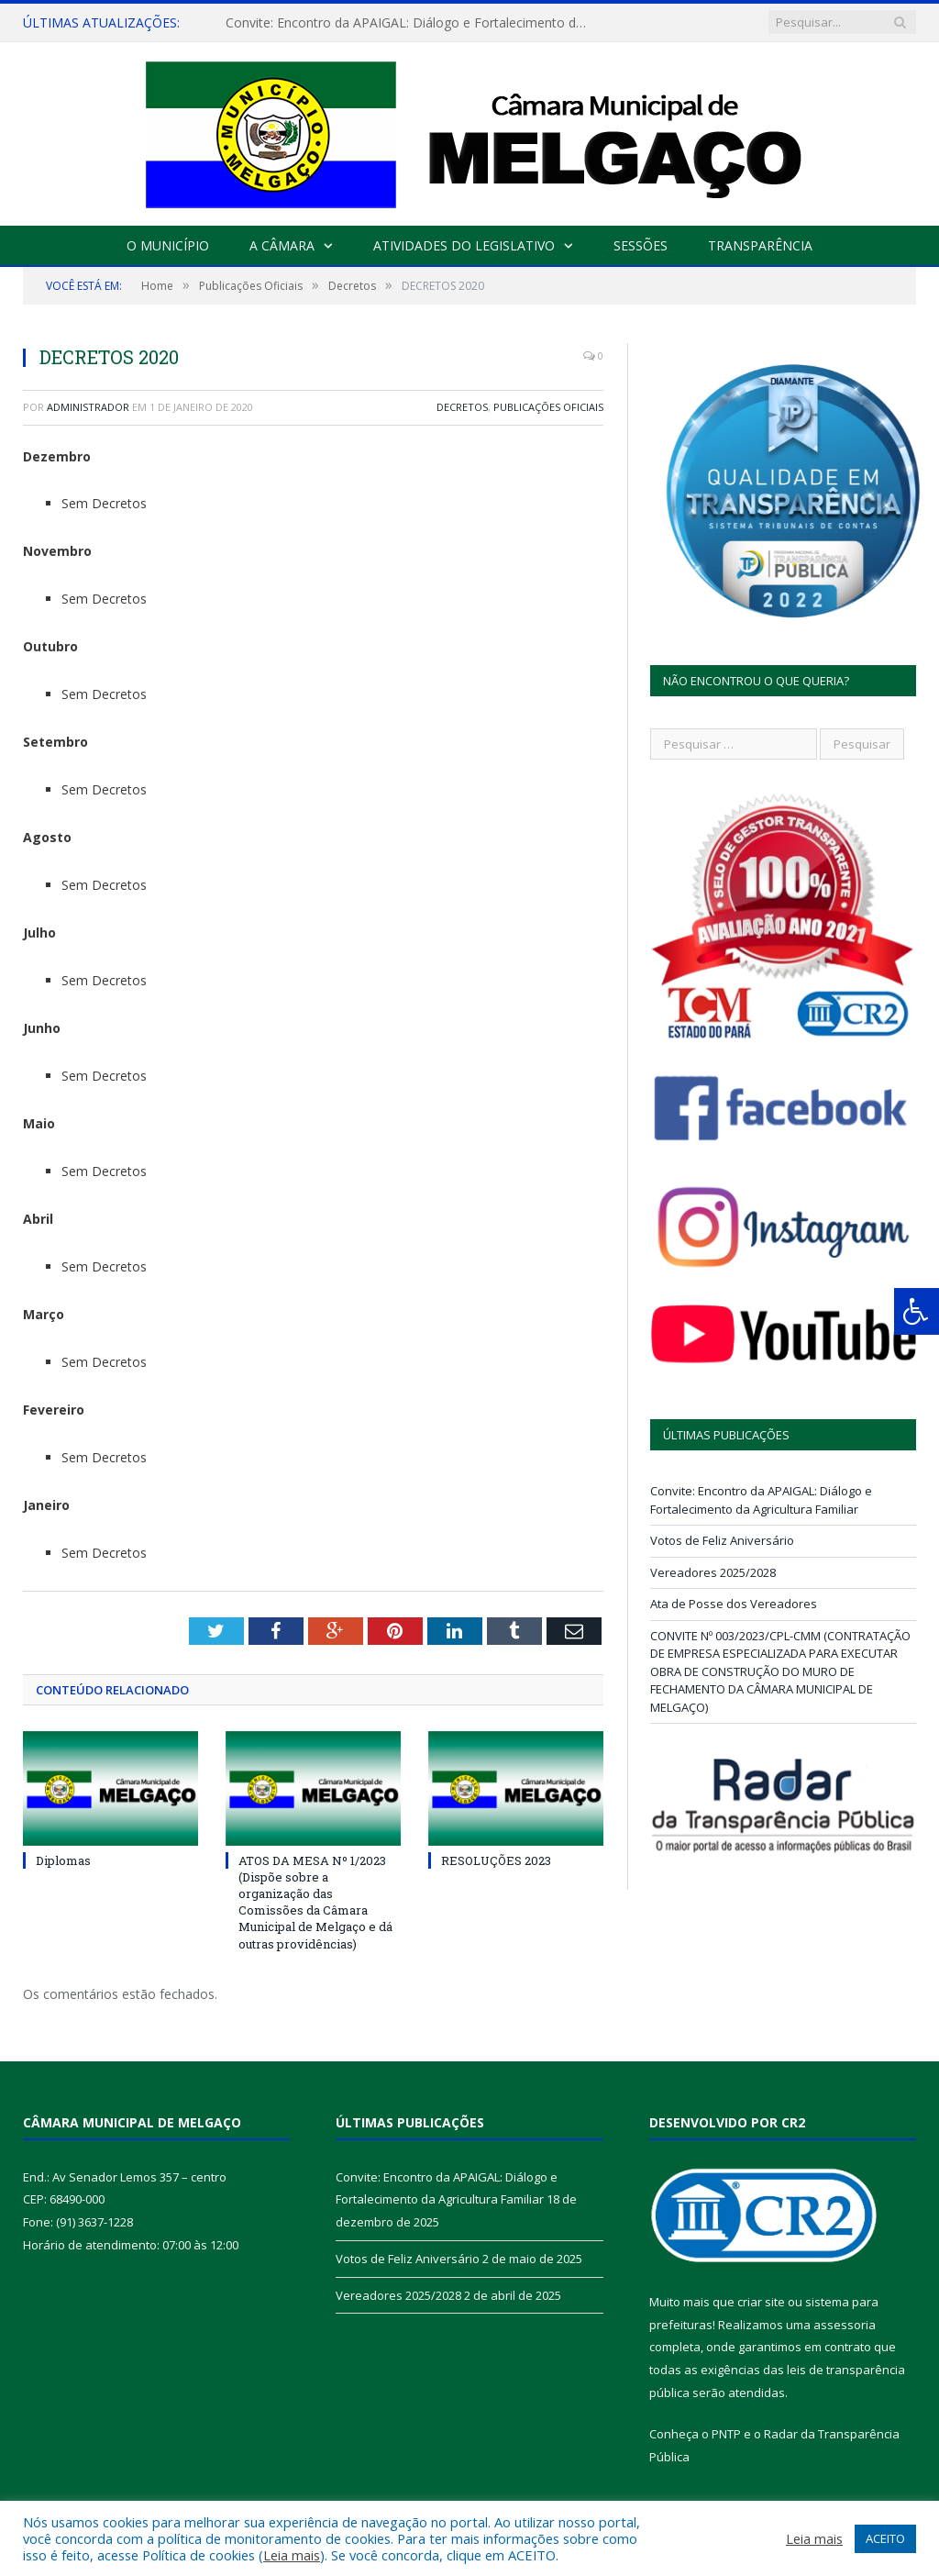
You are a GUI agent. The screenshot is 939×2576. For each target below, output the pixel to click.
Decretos (462, 407)
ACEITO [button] (885, 2538)
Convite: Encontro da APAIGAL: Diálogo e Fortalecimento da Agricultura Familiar (414, 23)
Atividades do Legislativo (464, 245)
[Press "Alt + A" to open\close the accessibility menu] (916, 1311)
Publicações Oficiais (548, 407)
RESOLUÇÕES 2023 (496, 1860)
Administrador (88, 407)
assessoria (844, 2324)
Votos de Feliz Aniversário (722, 1540)
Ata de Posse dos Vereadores (733, 1603)
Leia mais (291, 2555)
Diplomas (63, 1860)
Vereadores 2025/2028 (713, 1572)
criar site (761, 2301)
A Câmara (282, 245)
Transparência (760, 245)
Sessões (640, 245)
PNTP (726, 2434)
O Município (168, 245)
